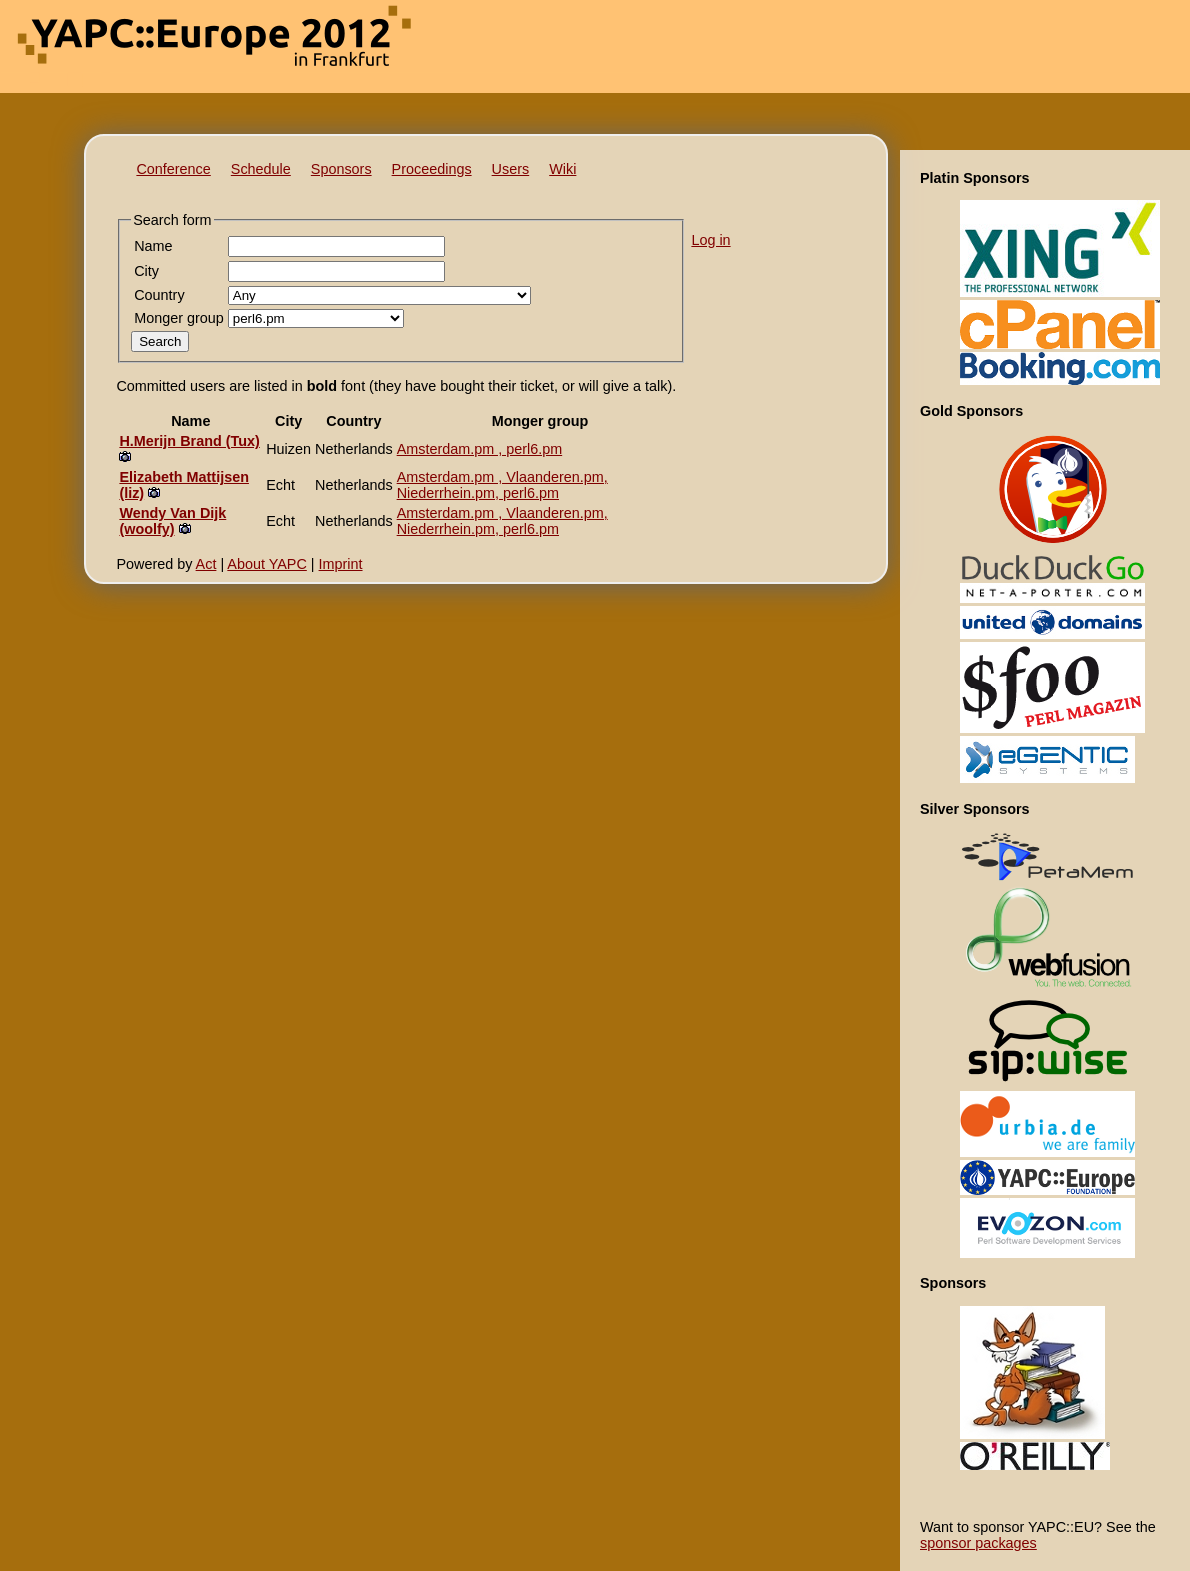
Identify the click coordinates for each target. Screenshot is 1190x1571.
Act (206, 564)
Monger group (179, 318)
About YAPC (266, 564)
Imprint (341, 564)
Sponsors (341, 169)
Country (159, 295)
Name (153, 246)
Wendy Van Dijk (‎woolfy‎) (172, 521)
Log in (710, 240)
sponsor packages (978, 1543)
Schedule (261, 169)
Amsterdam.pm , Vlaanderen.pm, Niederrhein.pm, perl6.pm (502, 485)
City (146, 271)
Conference (173, 169)
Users (511, 169)
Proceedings (432, 169)
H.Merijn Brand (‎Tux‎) (189, 441)
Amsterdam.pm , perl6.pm (480, 449)
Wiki (562, 169)
